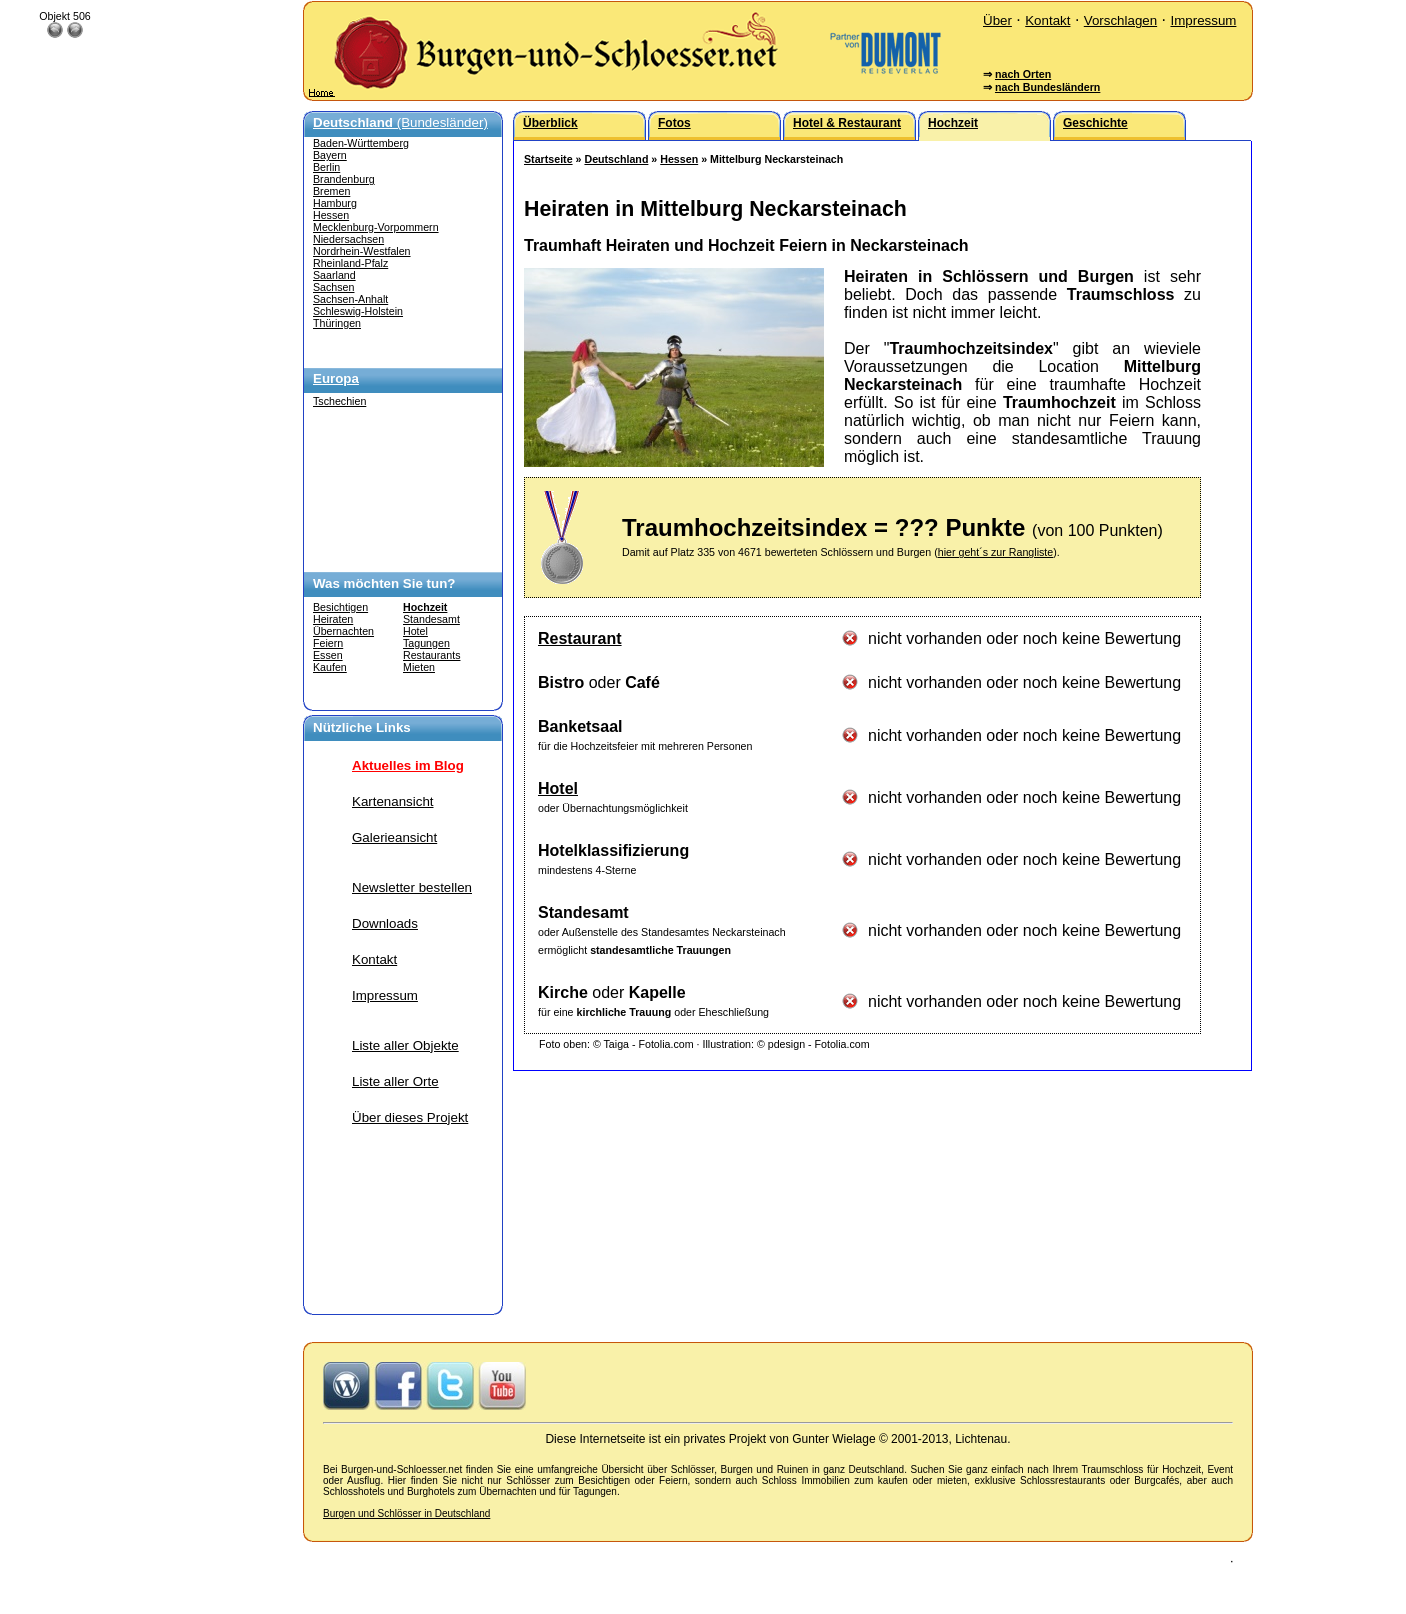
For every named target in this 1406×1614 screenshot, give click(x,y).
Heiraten (333, 619)
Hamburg (335, 203)
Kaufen (330, 667)
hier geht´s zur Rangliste (996, 552)
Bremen (331, 191)
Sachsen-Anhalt (350, 299)
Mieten (419, 667)
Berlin (326, 167)
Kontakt (1047, 20)
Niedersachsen (348, 239)
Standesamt (431, 619)
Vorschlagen (1120, 20)
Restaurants (431, 655)
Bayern (330, 155)
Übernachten (343, 631)
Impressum (1203, 20)
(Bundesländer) (400, 122)
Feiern (328, 643)
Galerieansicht (394, 837)
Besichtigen (340, 607)
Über (997, 20)
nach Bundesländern (1047, 87)
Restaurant (580, 638)
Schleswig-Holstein (358, 311)
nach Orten (1023, 74)
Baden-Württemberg (361, 143)
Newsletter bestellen (412, 887)
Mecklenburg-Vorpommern (376, 227)
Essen (328, 655)
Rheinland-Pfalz (350, 263)
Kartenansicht (393, 801)
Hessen (331, 215)
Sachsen (333, 287)
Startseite (548, 159)
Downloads (385, 923)
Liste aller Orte (395, 1081)
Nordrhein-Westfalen (362, 251)
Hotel (415, 631)
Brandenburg (344, 179)
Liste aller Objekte (405, 1045)
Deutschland (616, 159)
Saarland (334, 275)
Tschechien (339, 401)
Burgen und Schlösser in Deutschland (406, 1513)
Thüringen (337, 323)
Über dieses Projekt (410, 1117)
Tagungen (426, 643)
